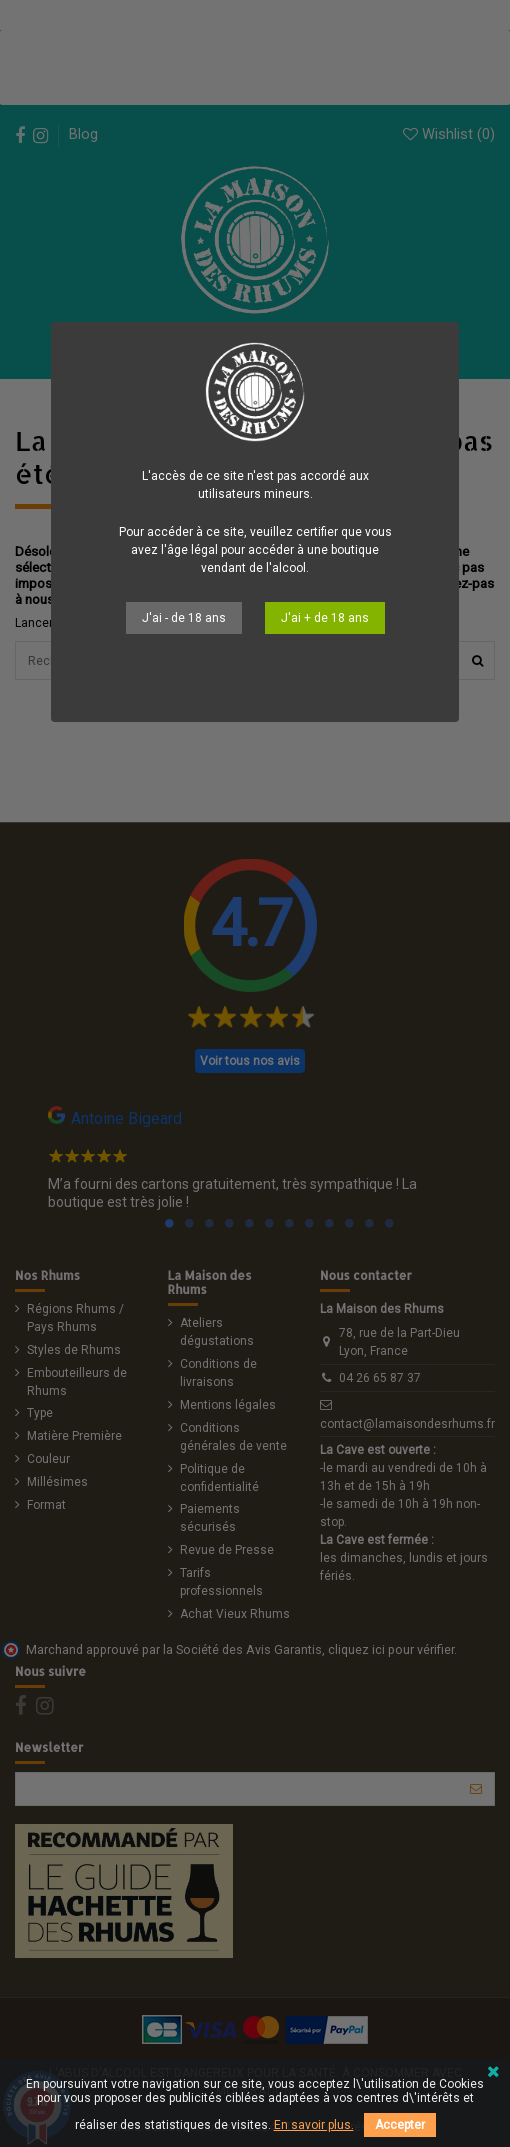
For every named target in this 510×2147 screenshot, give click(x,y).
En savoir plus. (314, 2125)
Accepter (400, 2125)
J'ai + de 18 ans (325, 618)
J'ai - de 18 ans (184, 618)
